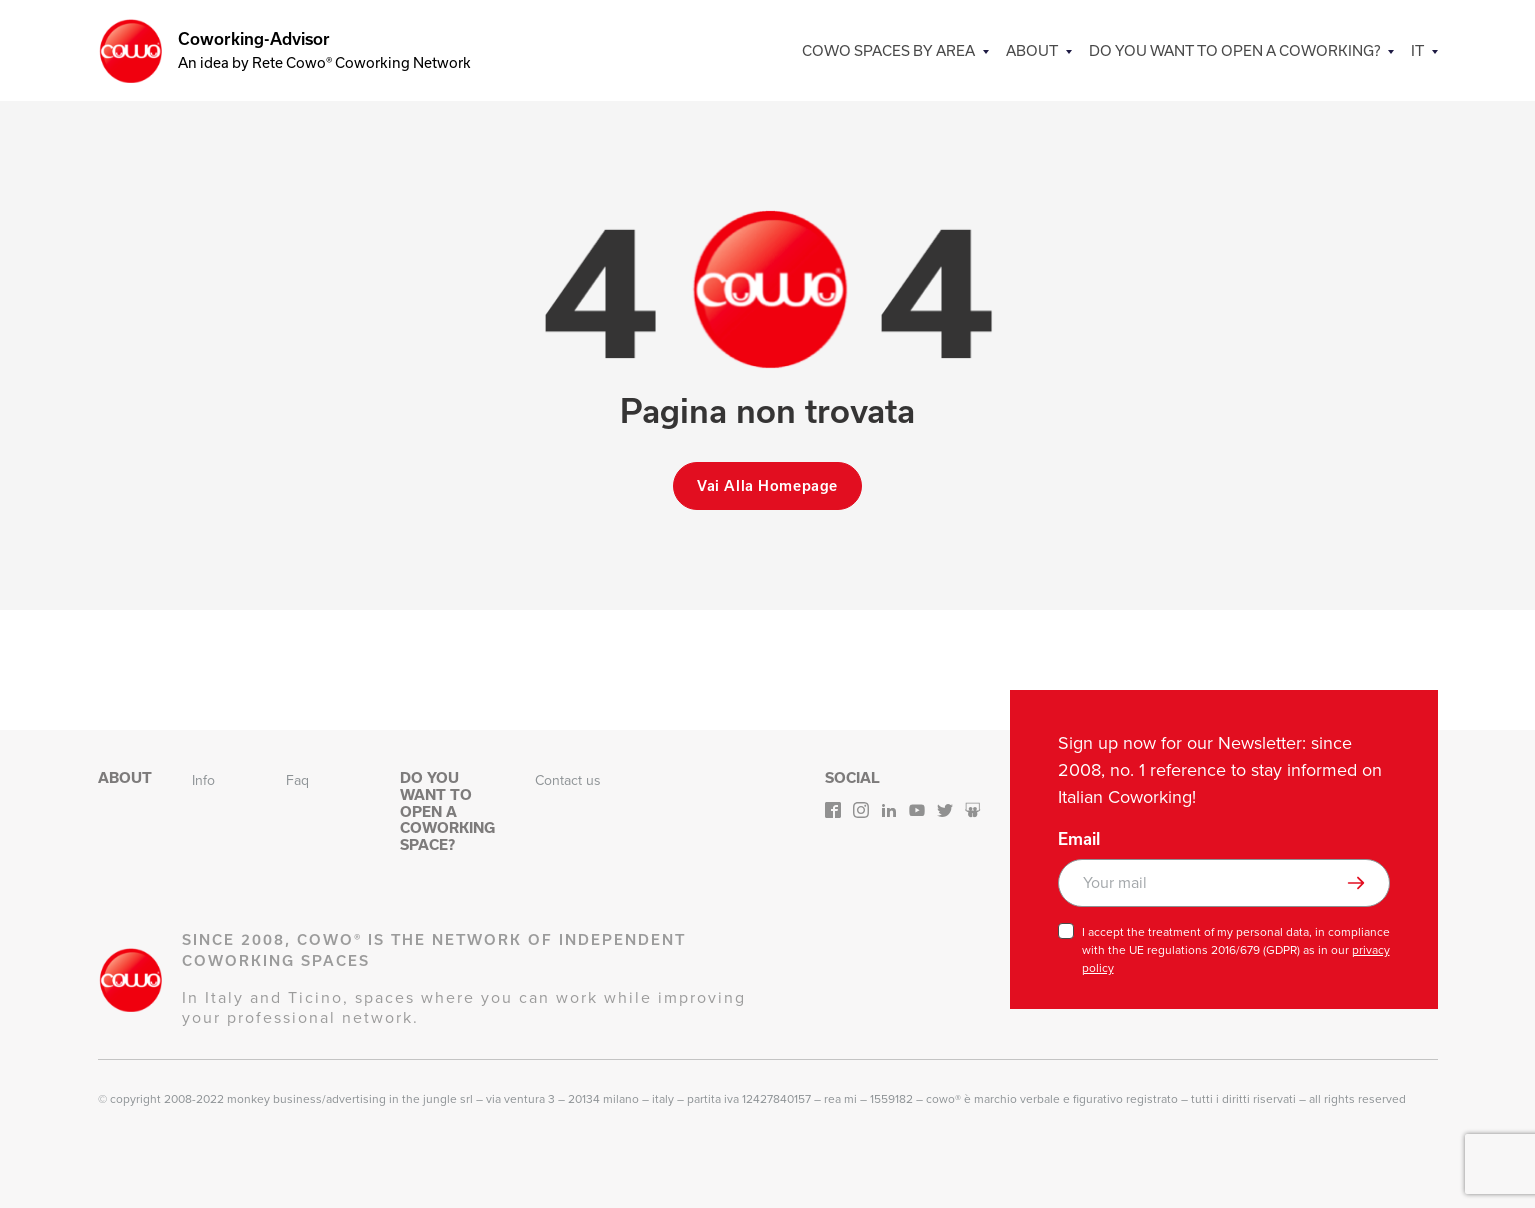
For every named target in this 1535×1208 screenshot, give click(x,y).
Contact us (568, 780)
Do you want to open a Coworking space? (447, 811)
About (1038, 50)
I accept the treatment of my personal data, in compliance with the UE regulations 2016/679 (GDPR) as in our (1236, 950)
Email (1079, 839)
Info (203, 780)
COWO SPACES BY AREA (897, 50)
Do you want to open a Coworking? (1237, 50)
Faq (297, 780)
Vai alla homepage (767, 486)
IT (1417, 50)
